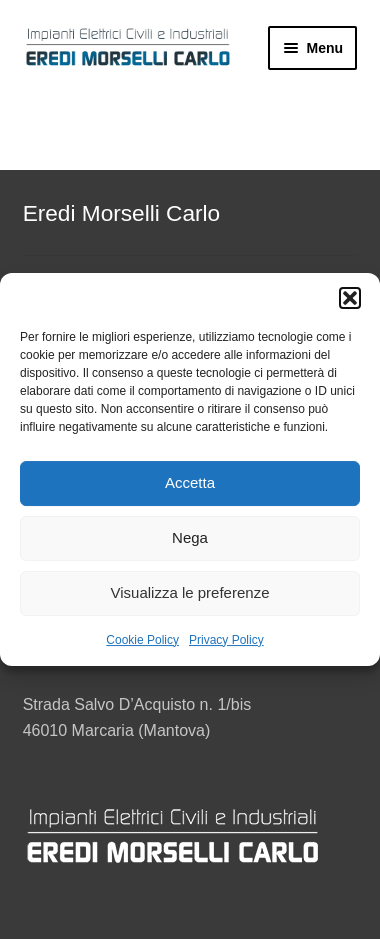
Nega (190, 537)
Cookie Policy (142, 640)
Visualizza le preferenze (190, 592)
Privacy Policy (226, 640)
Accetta (190, 482)
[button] (350, 298)
